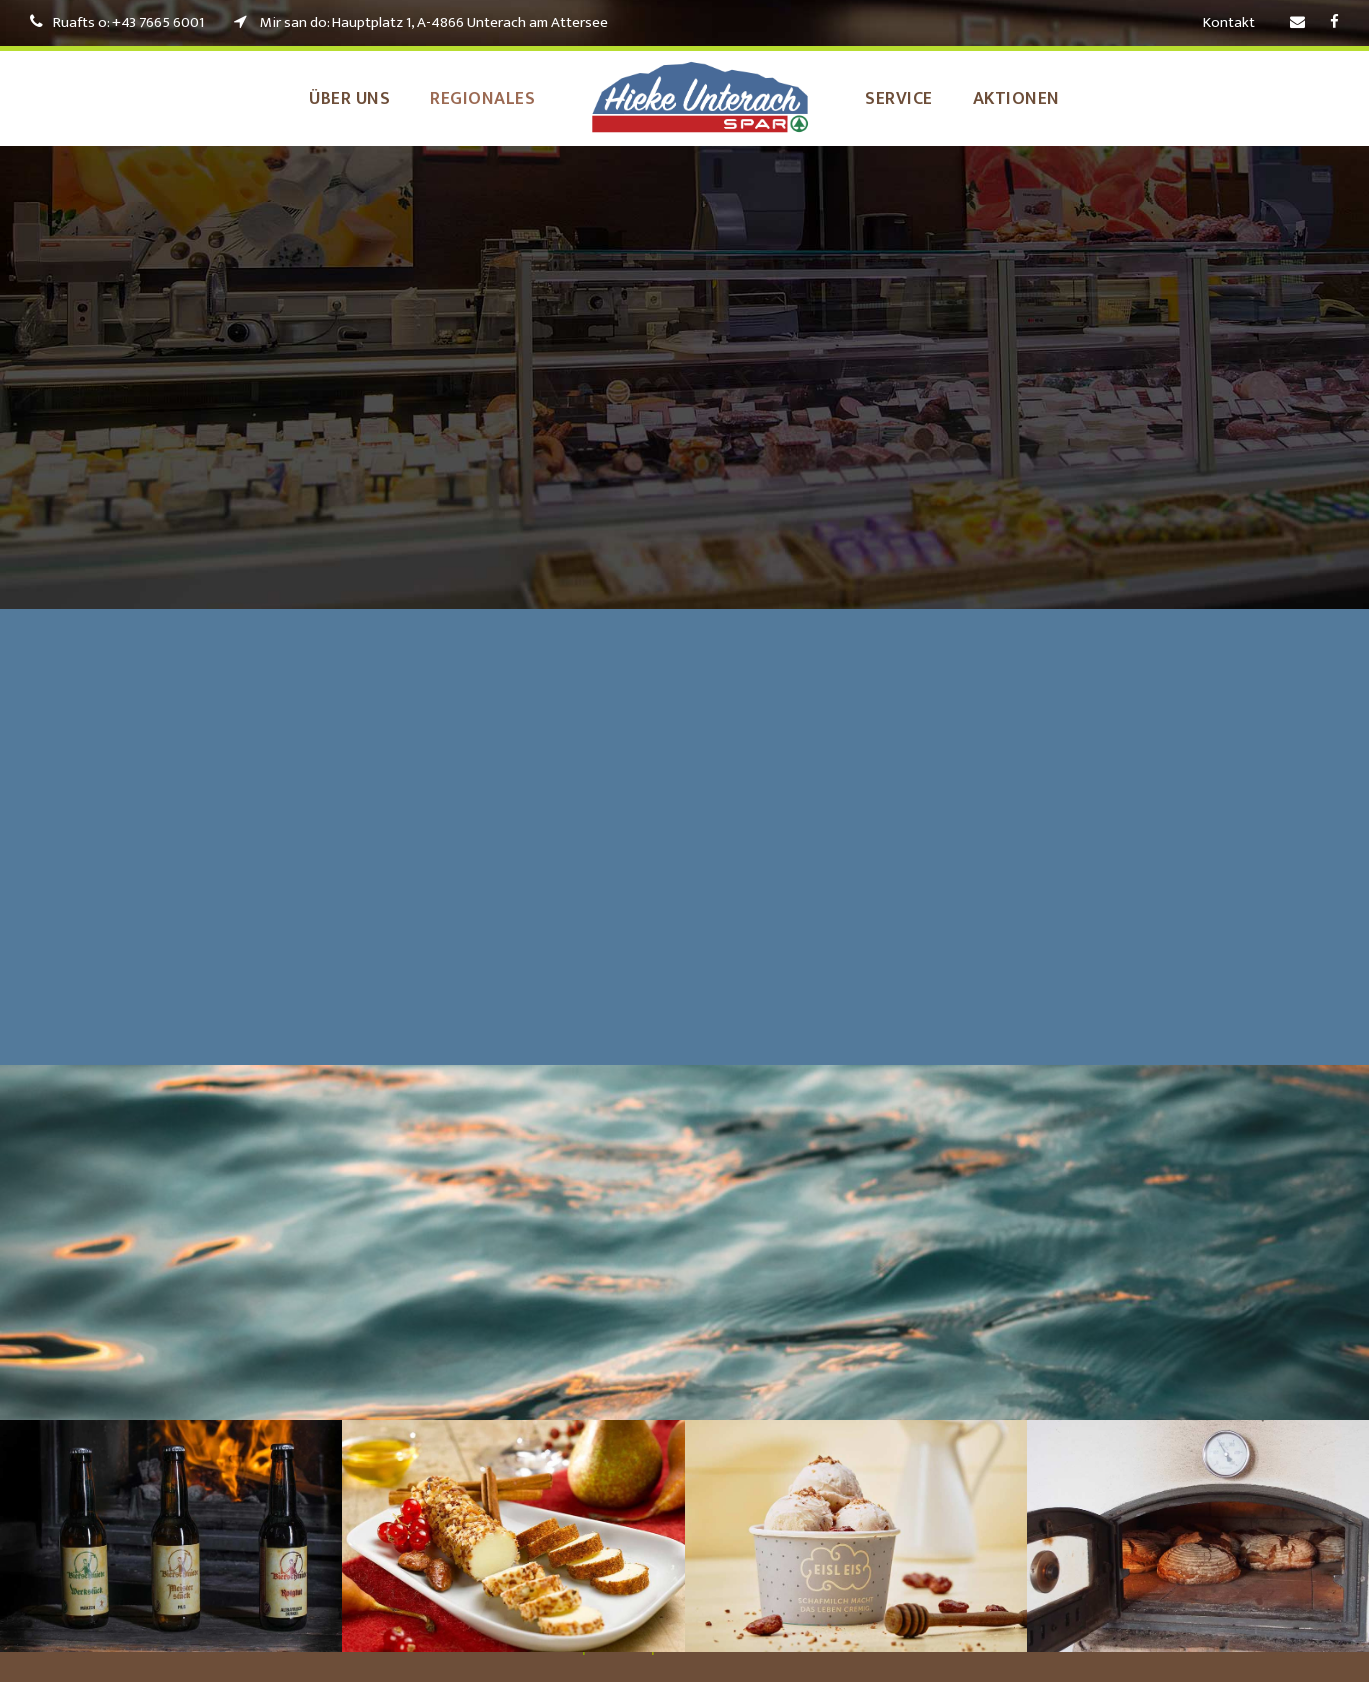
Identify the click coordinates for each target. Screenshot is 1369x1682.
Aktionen (1042, 99)
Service (911, 99)
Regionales (478, 99)
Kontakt (1229, 22)
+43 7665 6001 (167, 22)
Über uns (327, 99)
